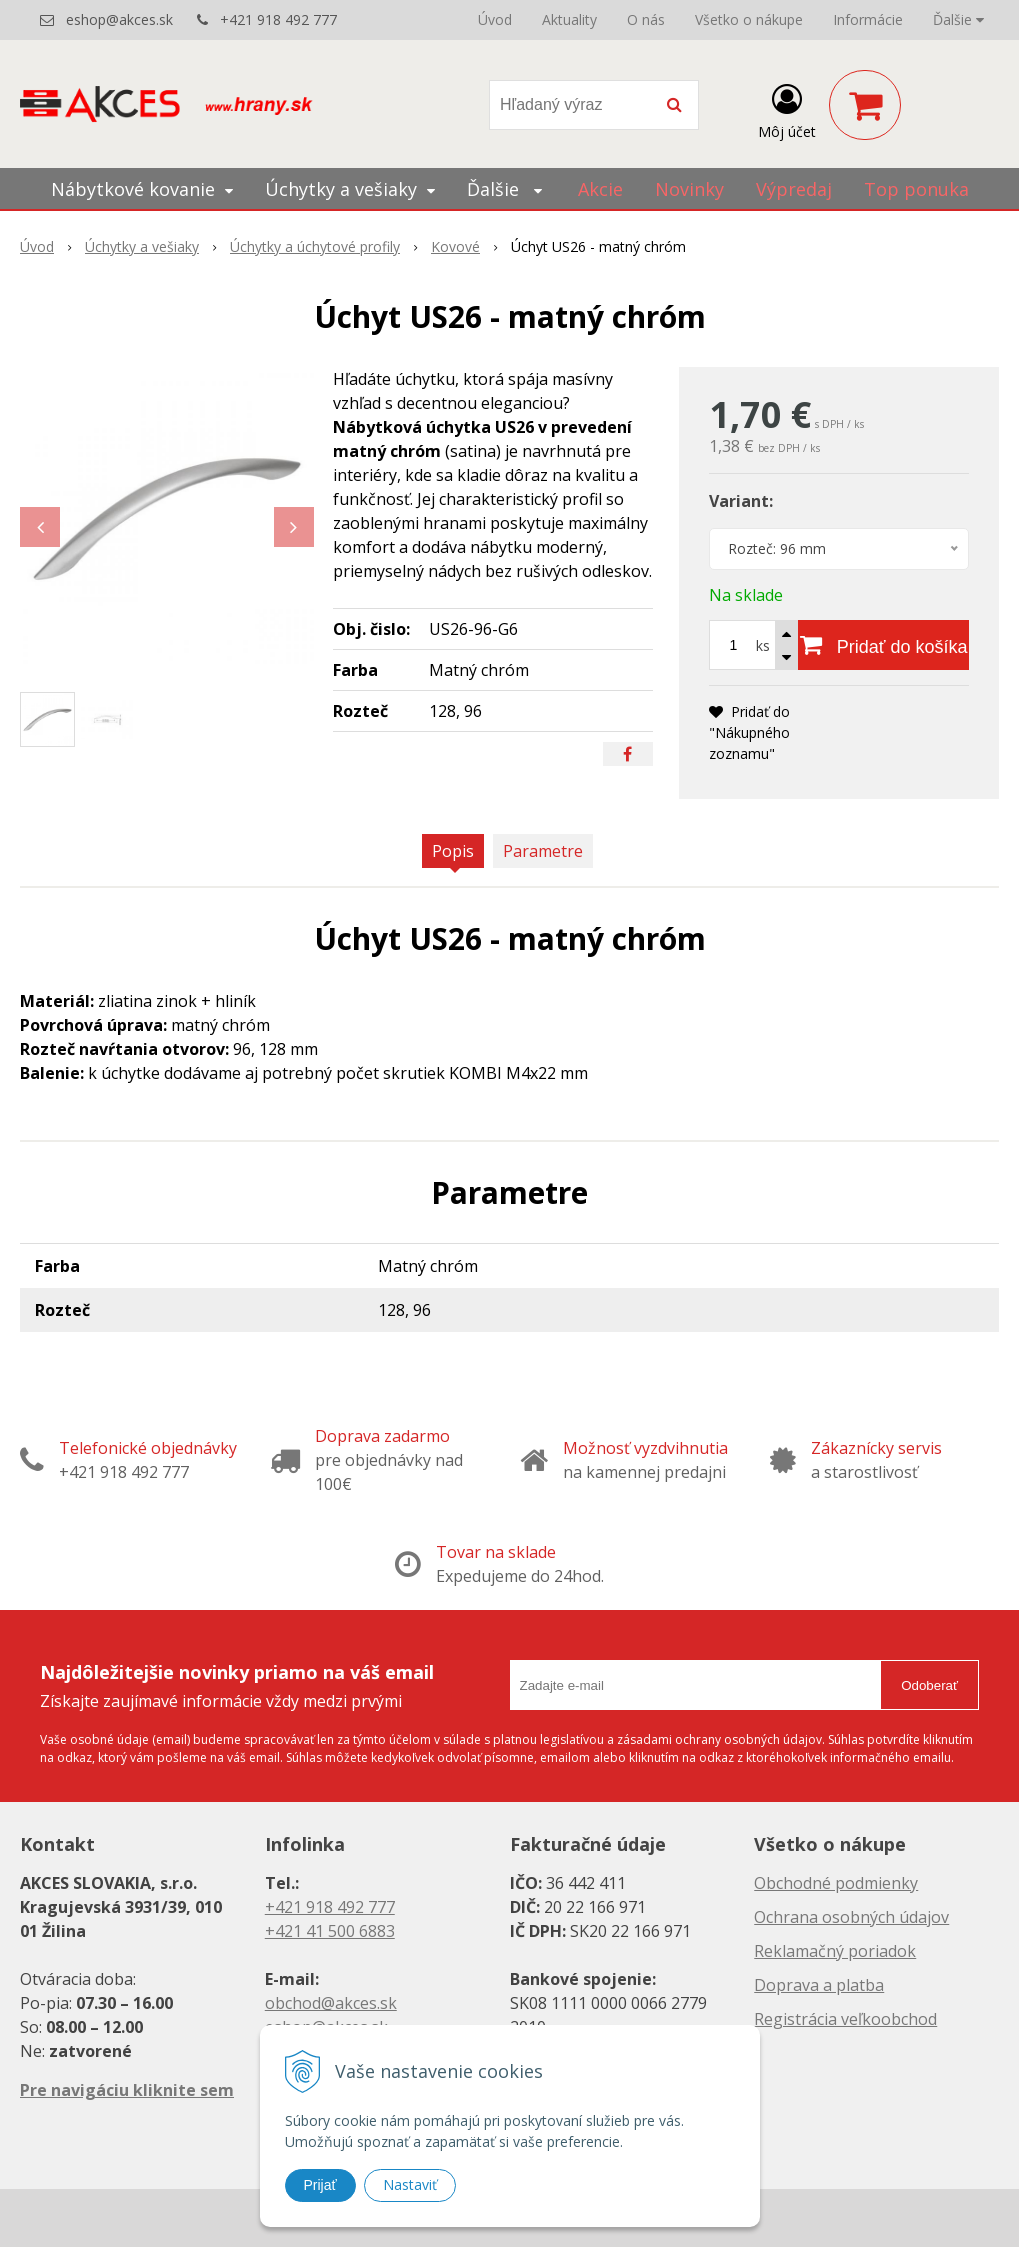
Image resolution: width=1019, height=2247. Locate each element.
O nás (646, 19)
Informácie (868, 19)
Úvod (495, 19)
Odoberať (929, 1685)
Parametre (543, 851)
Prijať (320, 2185)
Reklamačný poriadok (835, 1951)
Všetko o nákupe (749, 19)
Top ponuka (916, 189)
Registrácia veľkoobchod (845, 2019)
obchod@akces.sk (331, 2003)
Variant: (741, 501)
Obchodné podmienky (836, 1883)
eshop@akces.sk (119, 19)
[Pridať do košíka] (883, 645)
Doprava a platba (819, 1985)
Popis (453, 851)
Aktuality (569, 19)
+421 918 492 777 (278, 19)
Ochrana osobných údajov (851, 1917)
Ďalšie (958, 19)
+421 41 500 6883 (330, 1931)
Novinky (689, 189)
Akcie (600, 189)
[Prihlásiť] (787, 109)
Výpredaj (794, 189)
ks (763, 645)
